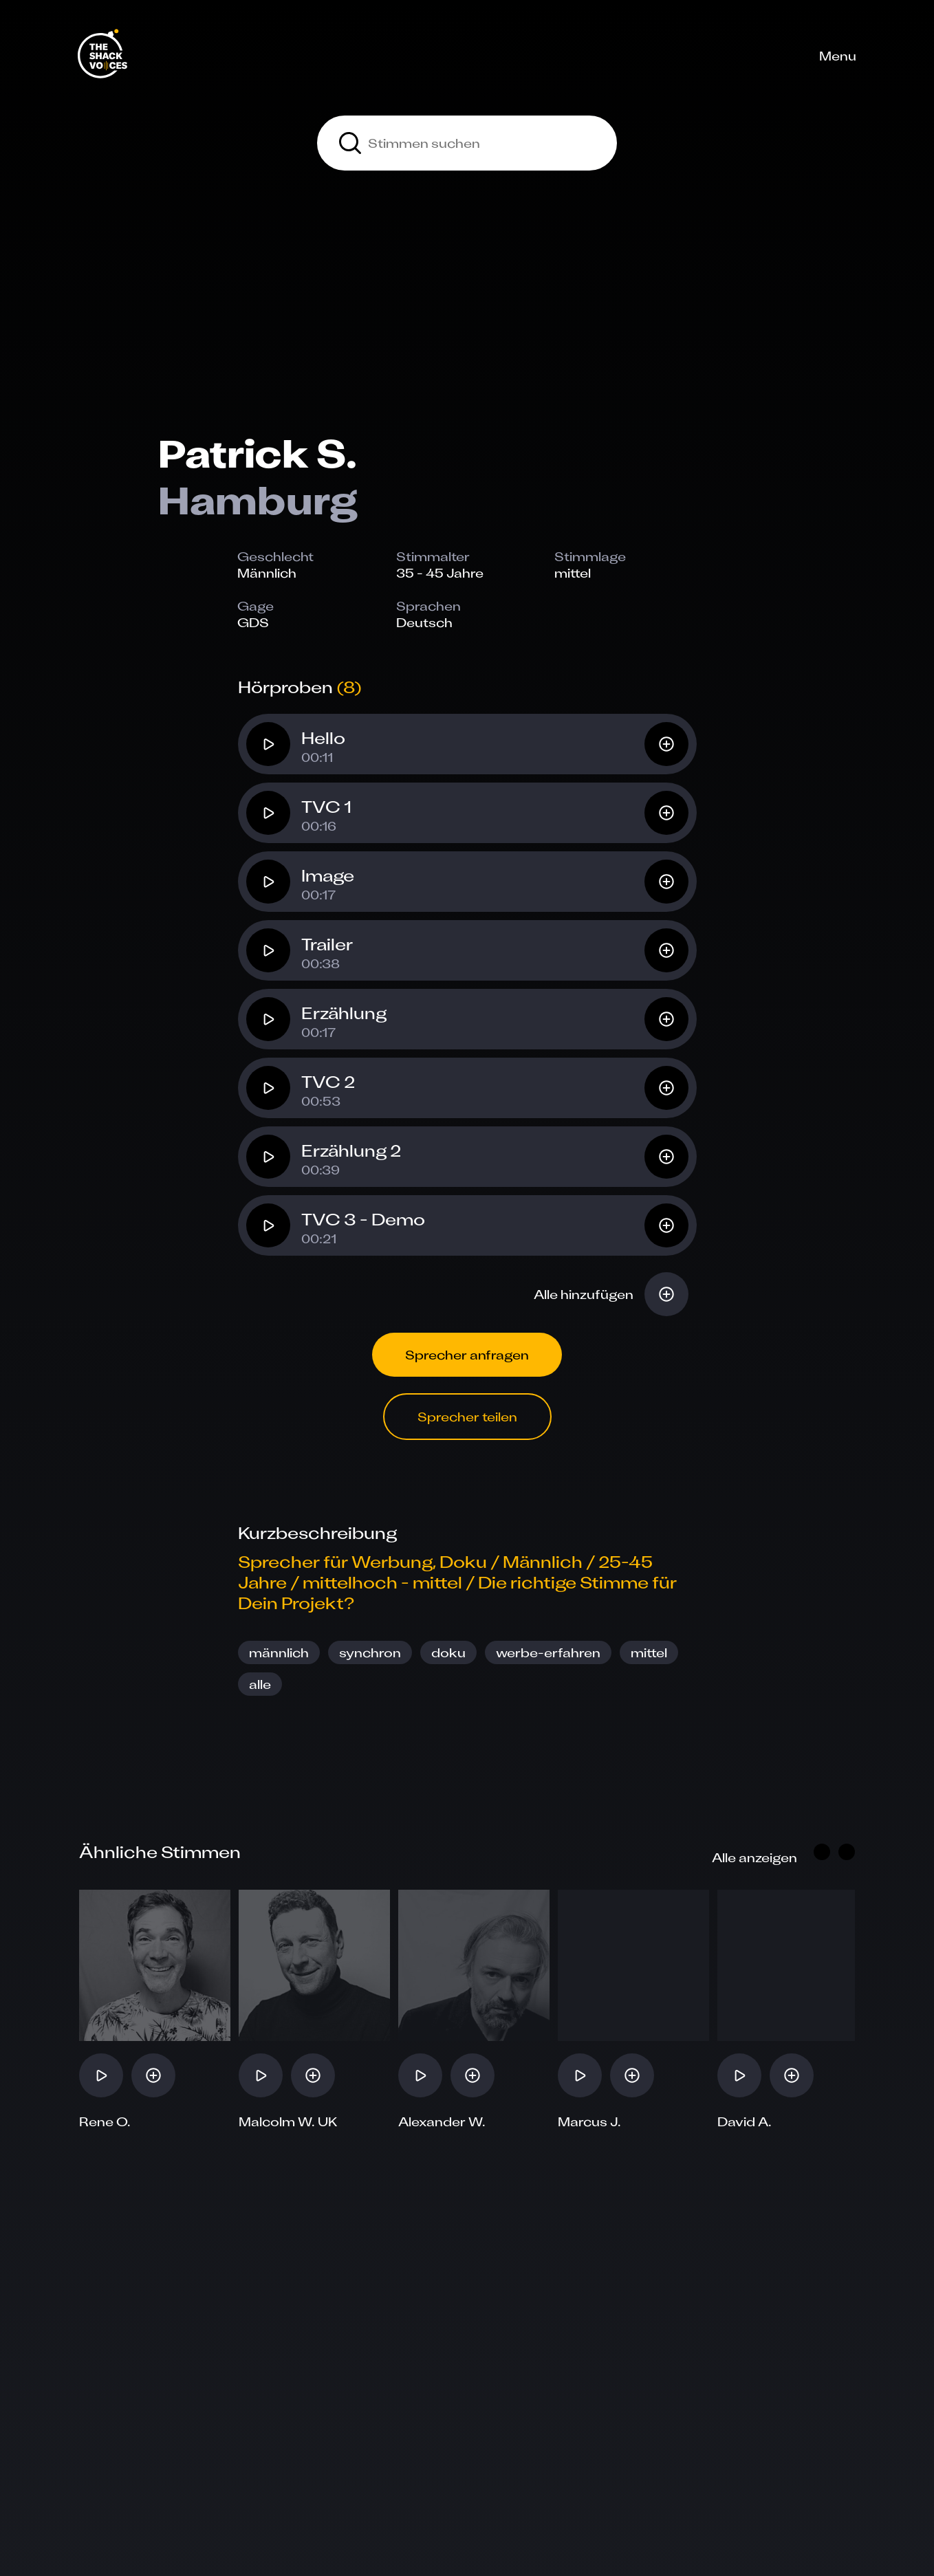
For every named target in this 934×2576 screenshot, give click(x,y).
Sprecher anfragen (467, 1354)
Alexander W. (442, 2121)
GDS (253, 622)
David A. (744, 2121)
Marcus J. (589, 2121)
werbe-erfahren (548, 1652)
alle (260, 1684)
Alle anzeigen (754, 1857)
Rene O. (105, 2121)
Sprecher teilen (467, 1416)
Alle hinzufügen (583, 1294)
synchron (370, 1652)
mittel (649, 1652)
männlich (279, 1652)
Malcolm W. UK (288, 2121)
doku (448, 1652)
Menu (837, 55)
